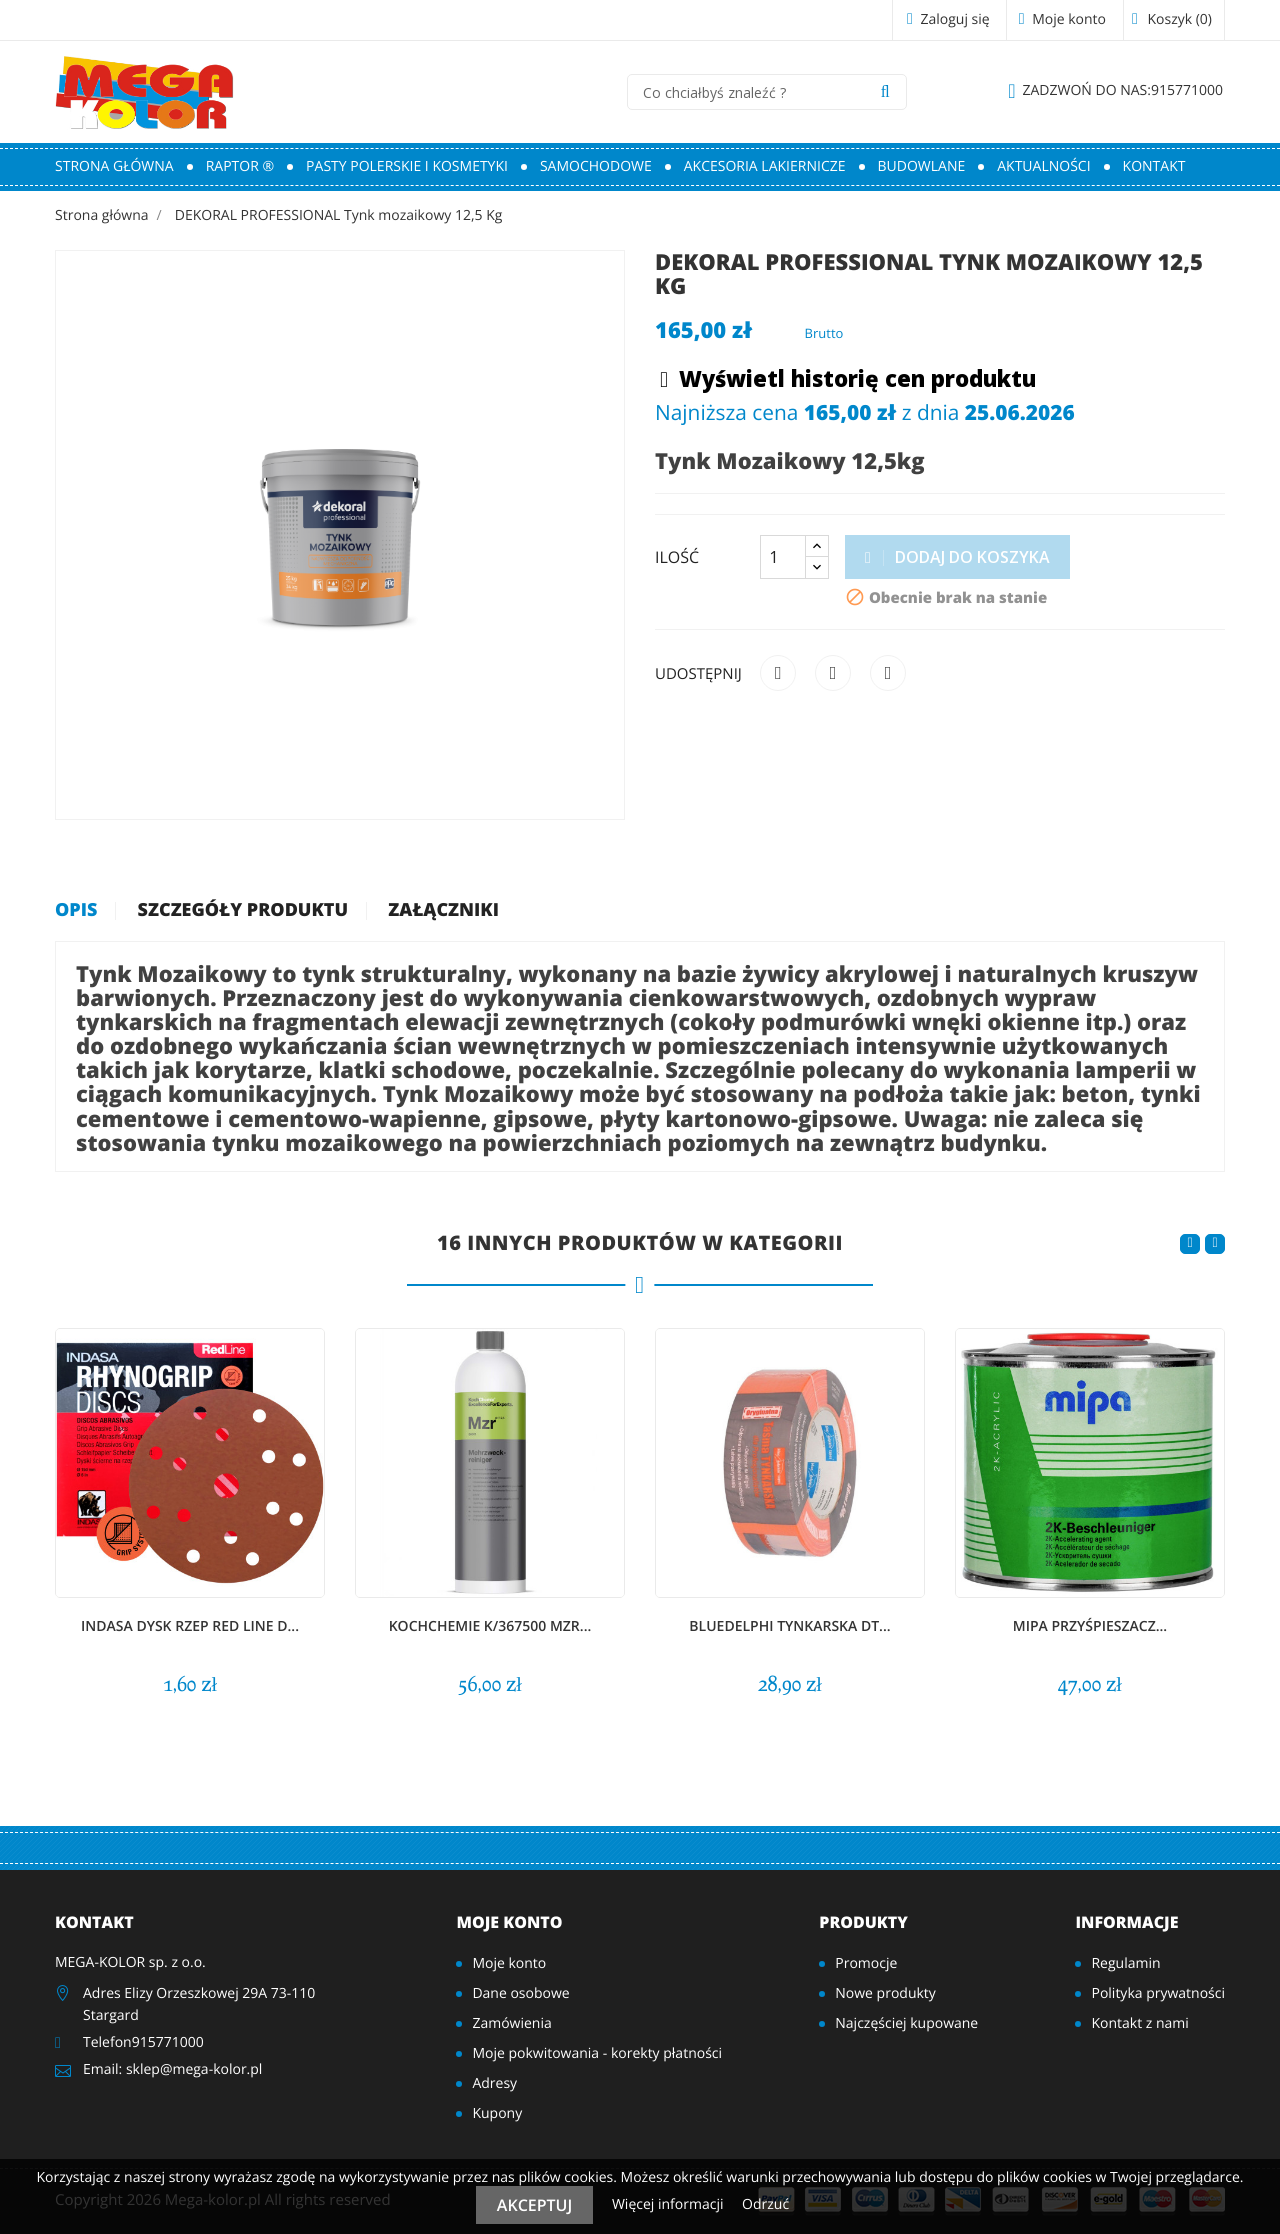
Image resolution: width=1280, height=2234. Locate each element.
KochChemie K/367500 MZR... (490, 1626)
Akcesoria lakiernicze (765, 166)
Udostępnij (778, 673)
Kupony (497, 2113)
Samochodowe (596, 166)
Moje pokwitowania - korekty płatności (597, 2053)
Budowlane (922, 166)
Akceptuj (534, 2205)
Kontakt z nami (1139, 2023)
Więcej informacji (669, 2204)
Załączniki (443, 911)
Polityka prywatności (1158, 1993)
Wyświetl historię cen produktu (848, 380)
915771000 (1115, 91)
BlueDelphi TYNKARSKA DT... (789, 1626)
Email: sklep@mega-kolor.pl (172, 2069)
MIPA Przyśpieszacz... (1090, 1626)
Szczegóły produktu (243, 911)
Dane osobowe (520, 1993)
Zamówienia (511, 2023)
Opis (76, 911)
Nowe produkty (885, 1993)
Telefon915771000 (143, 2042)
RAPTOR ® (240, 166)
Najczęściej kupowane (906, 2023)
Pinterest (888, 673)
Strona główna (114, 166)
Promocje (866, 1963)
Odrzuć (765, 2204)
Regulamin (1125, 1963)
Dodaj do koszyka (957, 557)
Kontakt (1154, 166)
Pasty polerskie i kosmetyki (407, 166)
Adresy (494, 2083)
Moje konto (509, 1922)
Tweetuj (833, 673)
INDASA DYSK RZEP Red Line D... (190, 1626)
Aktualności (1043, 166)
